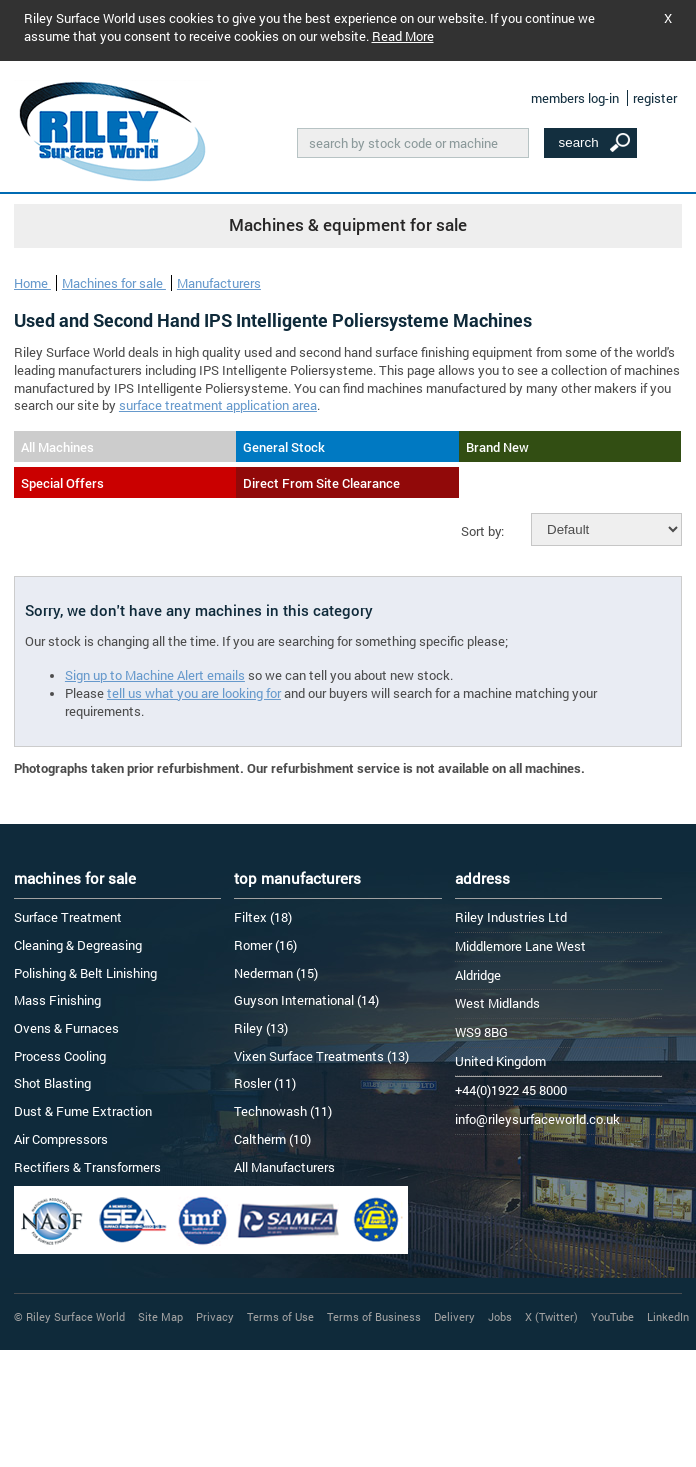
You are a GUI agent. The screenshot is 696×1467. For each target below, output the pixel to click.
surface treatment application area (218, 405)
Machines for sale (114, 283)
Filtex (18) (263, 917)
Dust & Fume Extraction (83, 1111)
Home (32, 283)
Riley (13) (261, 1028)
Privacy (215, 1316)
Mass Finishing (57, 1000)
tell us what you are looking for (194, 693)
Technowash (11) (283, 1111)
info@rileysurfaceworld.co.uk (537, 1119)
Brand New (497, 447)
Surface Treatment (68, 917)
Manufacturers (219, 283)
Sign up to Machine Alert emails (155, 675)
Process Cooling (60, 1056)
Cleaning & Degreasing (78, 945)
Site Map (160, 1316)
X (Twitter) (551, 1316)
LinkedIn (668, 1316)
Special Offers (62, 483)
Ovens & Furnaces (66, 1028)
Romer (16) (265, 945)
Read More (403, 36)
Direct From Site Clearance (321, 483)
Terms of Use (280, 1316)
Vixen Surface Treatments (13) (321, 1056)
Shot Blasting (52, 1083)
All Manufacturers (284, 1167)
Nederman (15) (276, 973)
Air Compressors (61, 1139)
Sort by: (482, 531)
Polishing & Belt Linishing (85, 973)
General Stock (284, 447)
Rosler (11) (265, 1083)
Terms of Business (374, 1316)
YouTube (612, 1316)
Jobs (500, 1316)
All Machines (57, 447)
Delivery (454, 1316)
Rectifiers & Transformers (87, 1167)
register (655, 98)
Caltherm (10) (272, 1139)
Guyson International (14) (306, 1000)
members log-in (575, 98)
